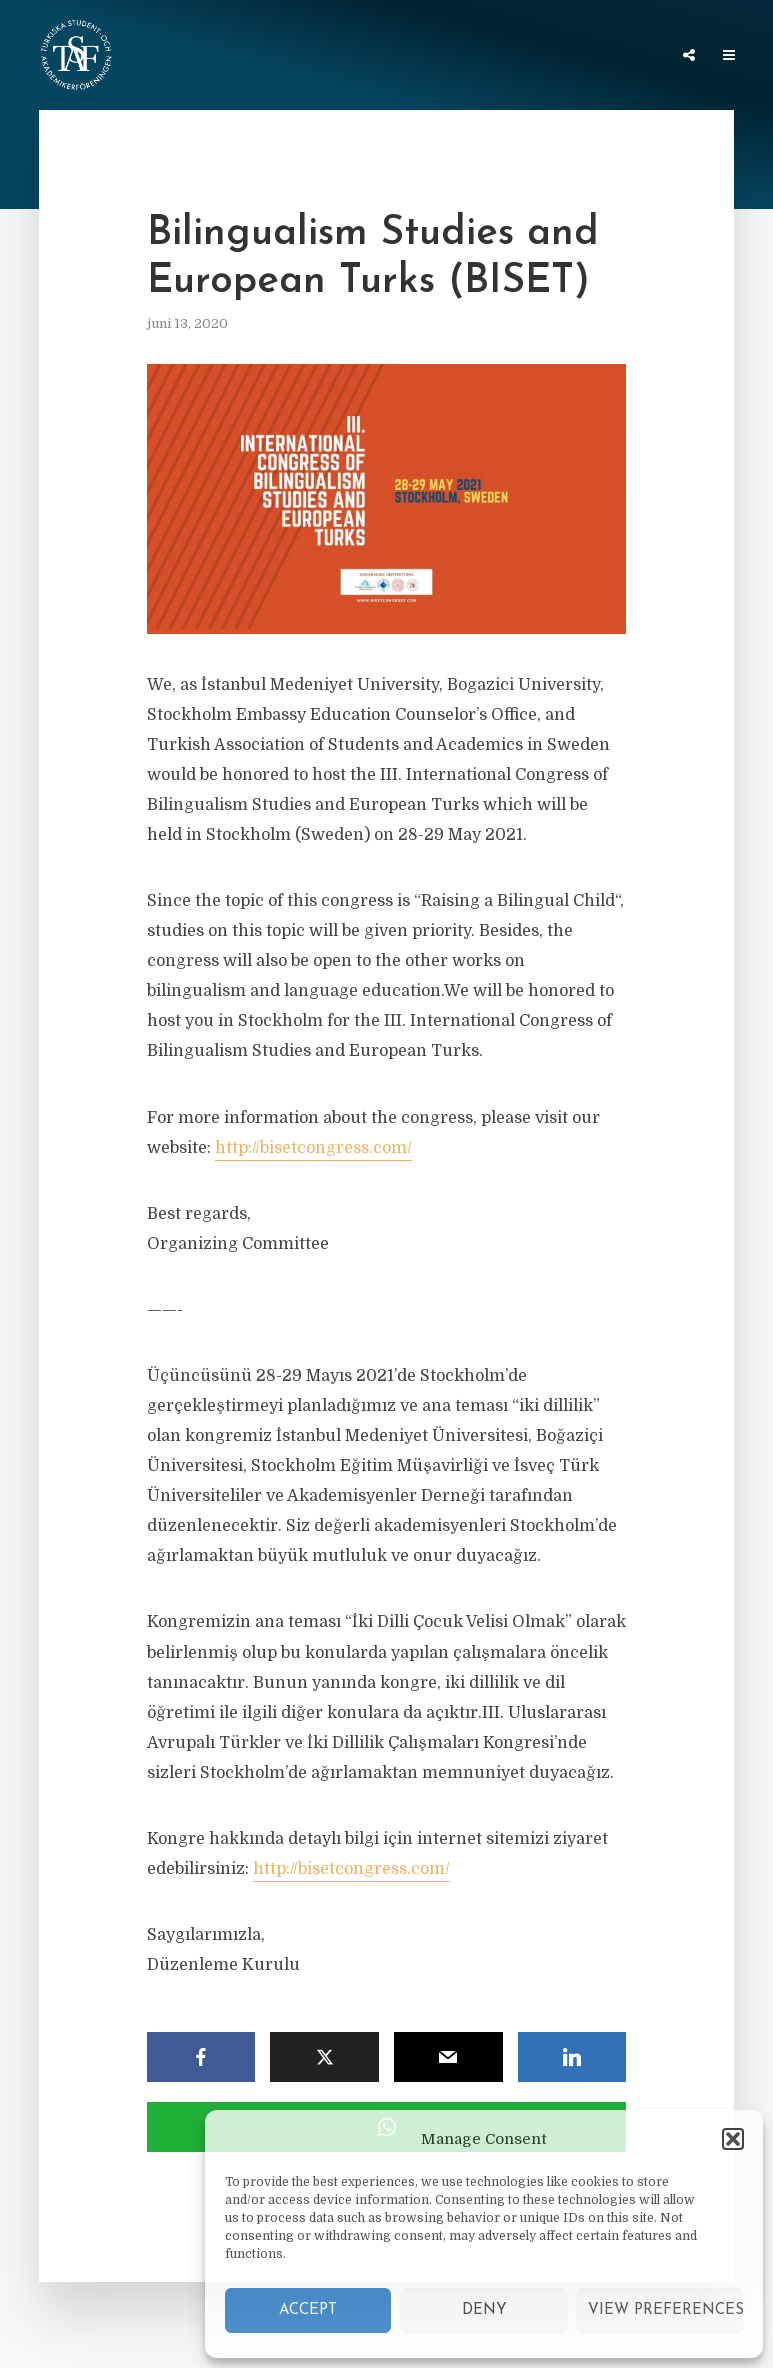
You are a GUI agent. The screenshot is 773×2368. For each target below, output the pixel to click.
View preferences (665, 2310)
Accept (308, 2310)
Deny (484, 2310)
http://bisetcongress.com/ (313, 1148)
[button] (733, 2139)
